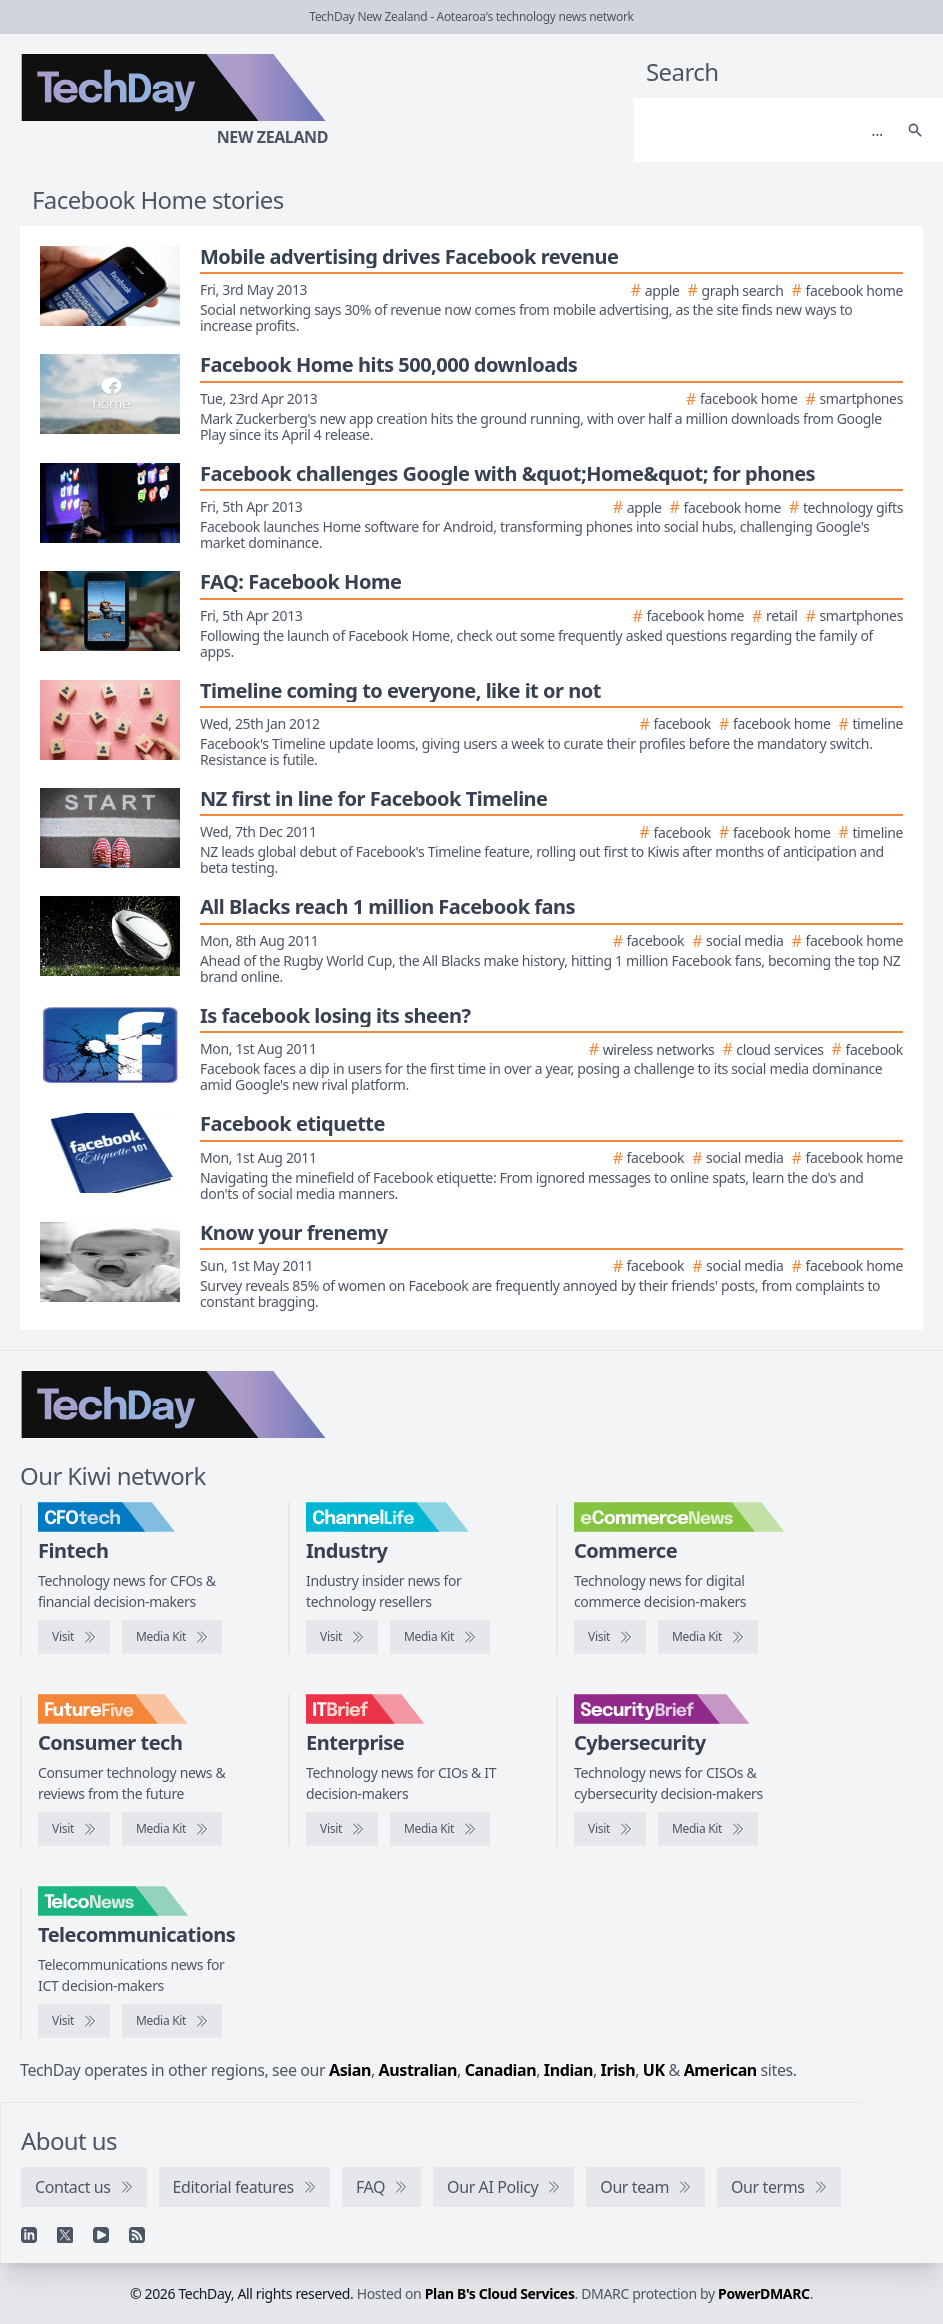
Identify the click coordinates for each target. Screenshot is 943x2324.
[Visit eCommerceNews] (610, 1637)
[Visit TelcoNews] (74, 2021)
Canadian (501, 2070)
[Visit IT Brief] (342, 1829)
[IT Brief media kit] (440, 1829)
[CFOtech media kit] (172, 1637)
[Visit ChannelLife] (342, 1637)
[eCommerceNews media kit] (708, 1637)
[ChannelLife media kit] (440, 1637)
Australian (418, 2070)
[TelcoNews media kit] (172, 2021)
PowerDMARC (764, 2293)
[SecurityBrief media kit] (708, 1829)
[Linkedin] (29, 2235)
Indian (568, 2070)
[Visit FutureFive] (74, 1829)
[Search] (768, 130)
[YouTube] (101, 2235)
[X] (65, 2235)
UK (654, 2070)
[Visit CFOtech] (74, 1637)
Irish (618, 2070)
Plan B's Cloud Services (500, 2293)
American (720, 2070)
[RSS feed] (137, 2235)
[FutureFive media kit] (172, 1829)
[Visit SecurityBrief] (610, 1829)
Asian (350, 2070)
